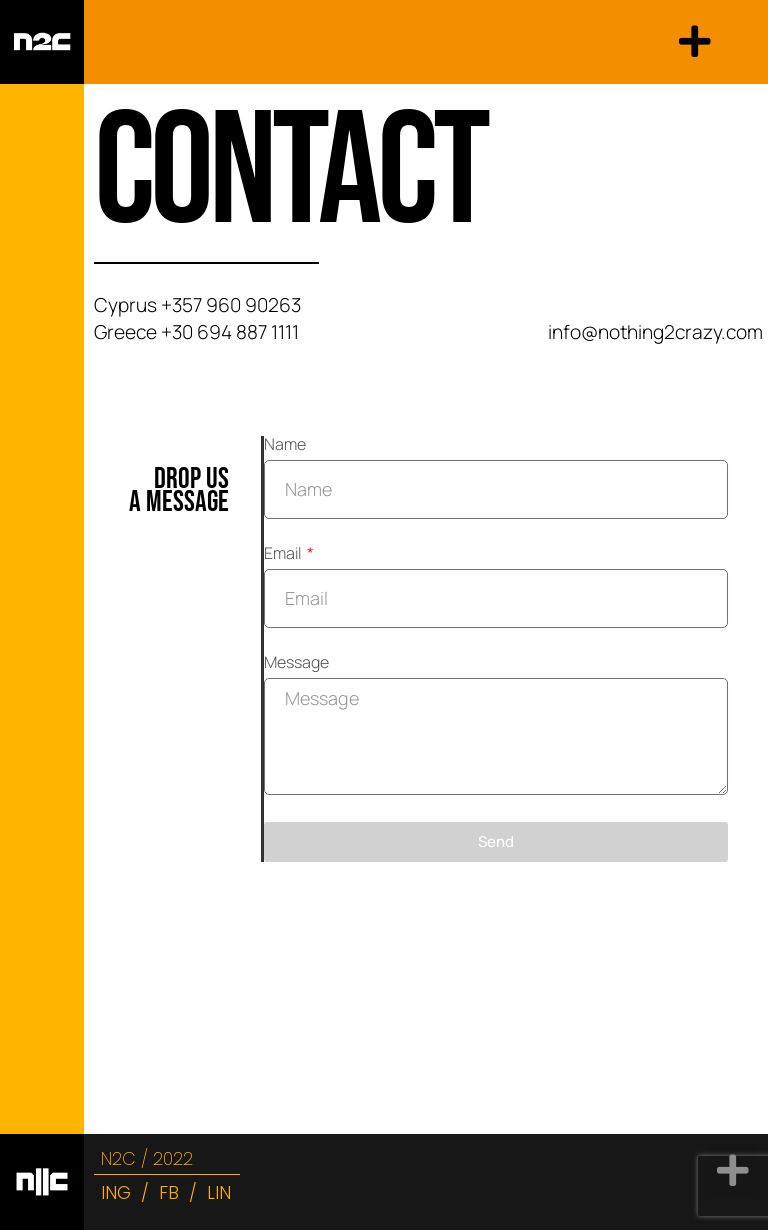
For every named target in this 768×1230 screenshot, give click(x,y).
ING (116, 1193)
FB (169, 1193)
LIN (219, 1193)
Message (296, 663)
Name (285, 445)
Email (284, 554)
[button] (695, 42)
